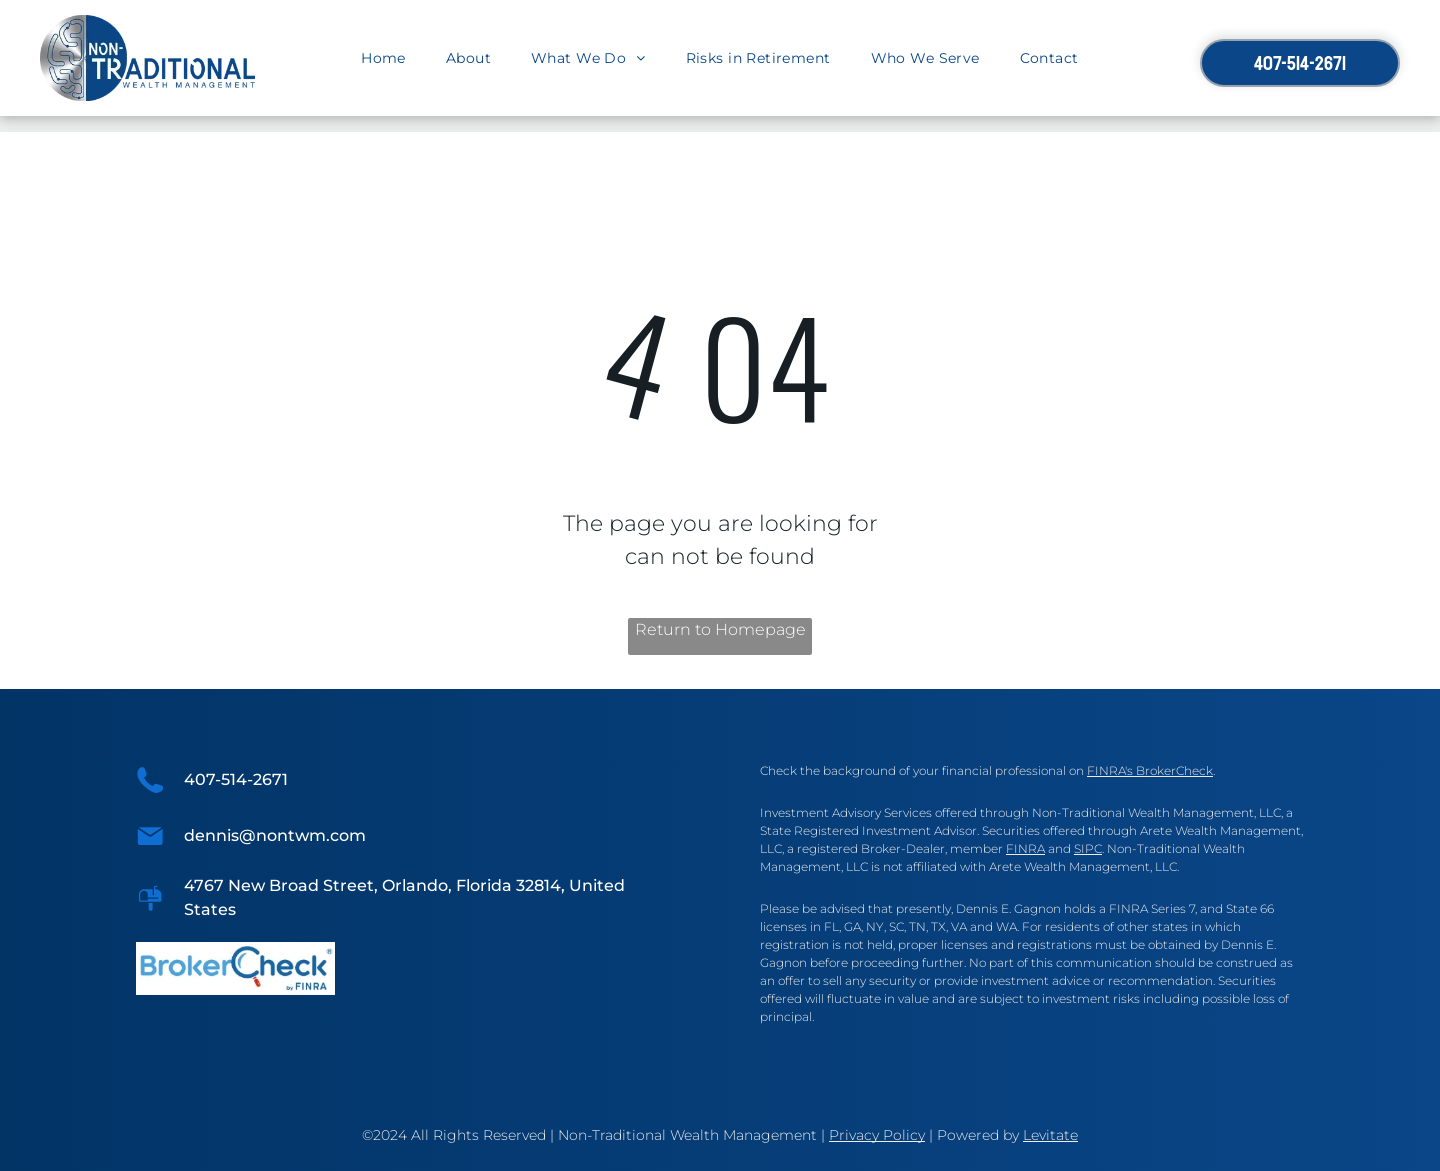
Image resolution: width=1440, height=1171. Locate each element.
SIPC (1088, 848)
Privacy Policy (877, 1135)
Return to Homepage (720, 629)
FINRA (1025, 848)
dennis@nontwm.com (275, 835)
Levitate (1050, 1135)
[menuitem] (383, 58)
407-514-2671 (236, 779)
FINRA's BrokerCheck (1150, 770)
